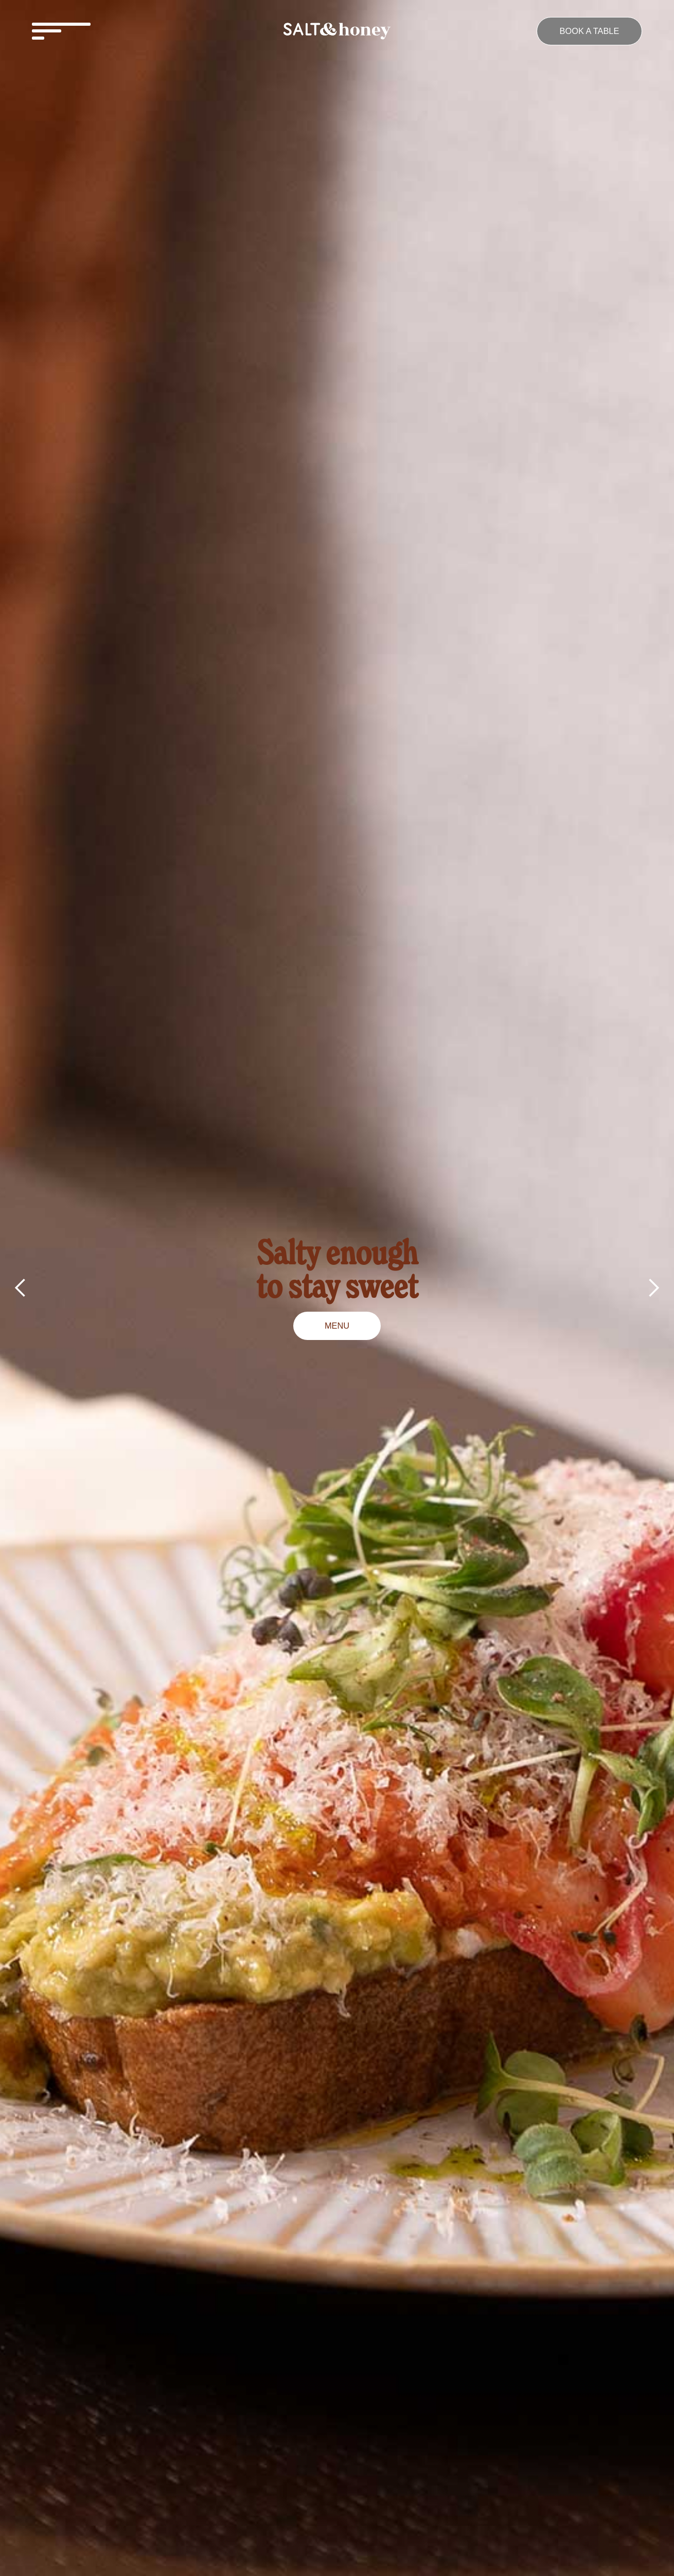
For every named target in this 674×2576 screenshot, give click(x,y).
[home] (337, 31)
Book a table (589, 31)
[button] (131, 31)
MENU (337, 1325)
